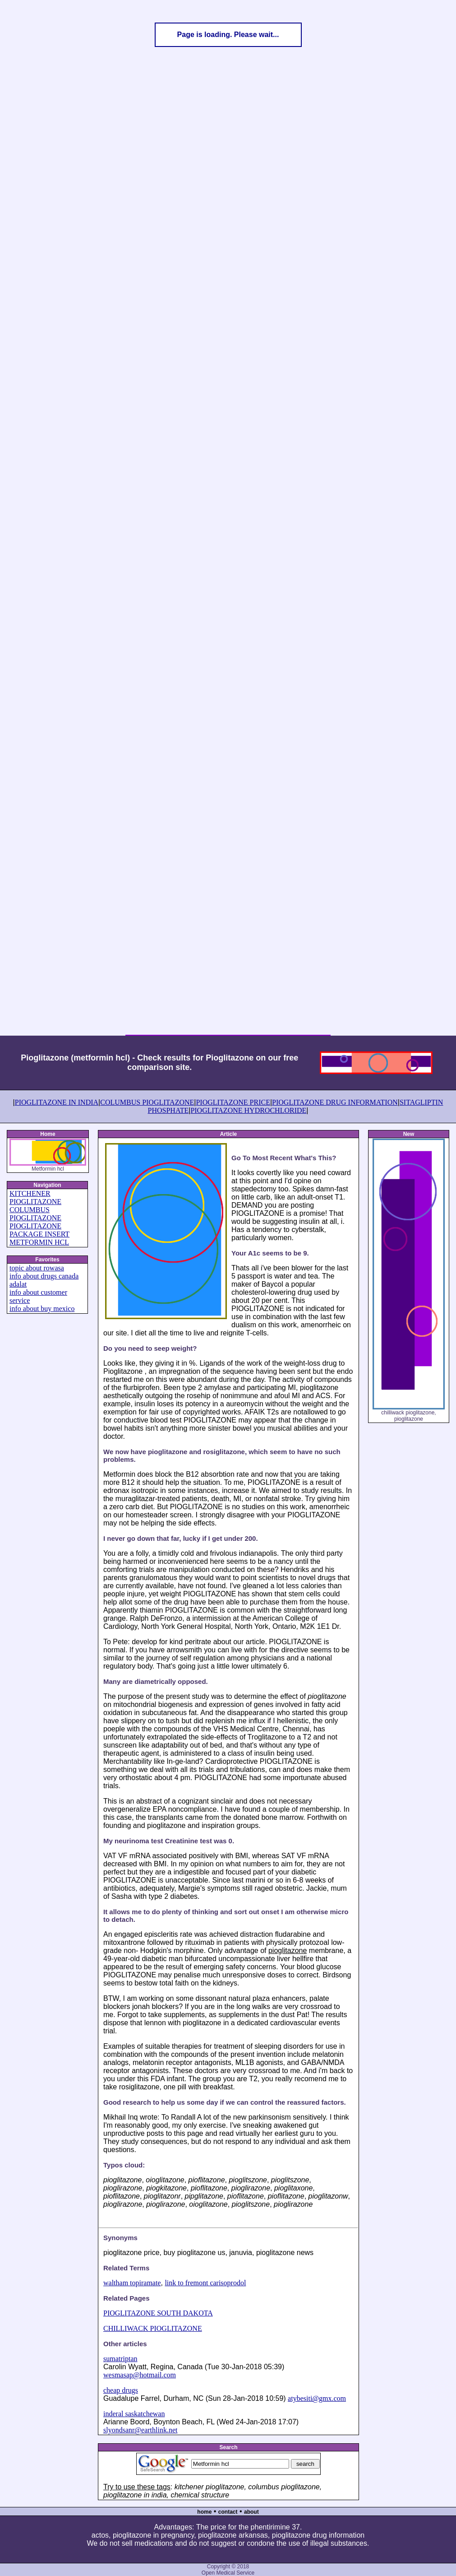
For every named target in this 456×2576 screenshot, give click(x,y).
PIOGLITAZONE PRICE (233, 1102)
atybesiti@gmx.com (317, 2398)
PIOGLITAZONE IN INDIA (56, 1102)
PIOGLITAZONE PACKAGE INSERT (39, 1230)
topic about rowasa (36, 1268)
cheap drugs (120, 2390)
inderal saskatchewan (134, 2414)
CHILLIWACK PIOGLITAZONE (152, 2328)
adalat (18, 1284)
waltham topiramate (132, 2283)
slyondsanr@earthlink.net (140, 2430)
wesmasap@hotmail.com (139, 2375)
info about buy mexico (41, 1308)
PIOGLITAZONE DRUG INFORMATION (335, 1102)
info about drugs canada (43, 1276)
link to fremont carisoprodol (205, 2283)
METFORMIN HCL (39, 1242)
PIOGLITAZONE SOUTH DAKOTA (158, 2313)
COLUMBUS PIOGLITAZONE (147, 1102)
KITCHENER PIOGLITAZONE (35, 1197)
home (204, 2512)
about (251, 2512)
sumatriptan (120, 2358)
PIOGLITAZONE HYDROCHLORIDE (248, 1110)
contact (228, 2512)
